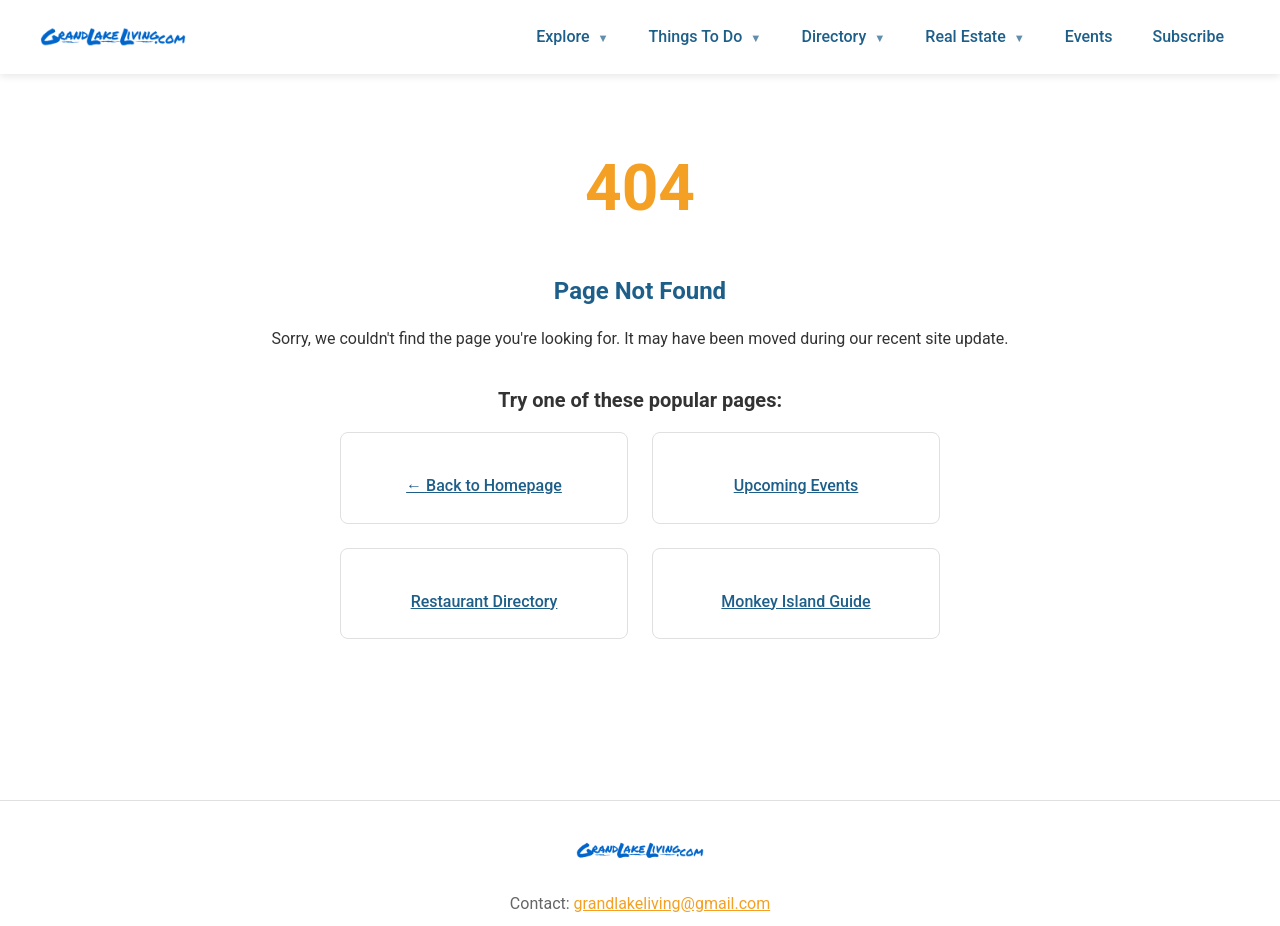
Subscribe (1188, 36)
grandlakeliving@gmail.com (672, 903)
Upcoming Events (796, 485)
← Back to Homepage (484, 485)
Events (1089, 36)
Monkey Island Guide (795, 601)
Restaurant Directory (484, 601)
